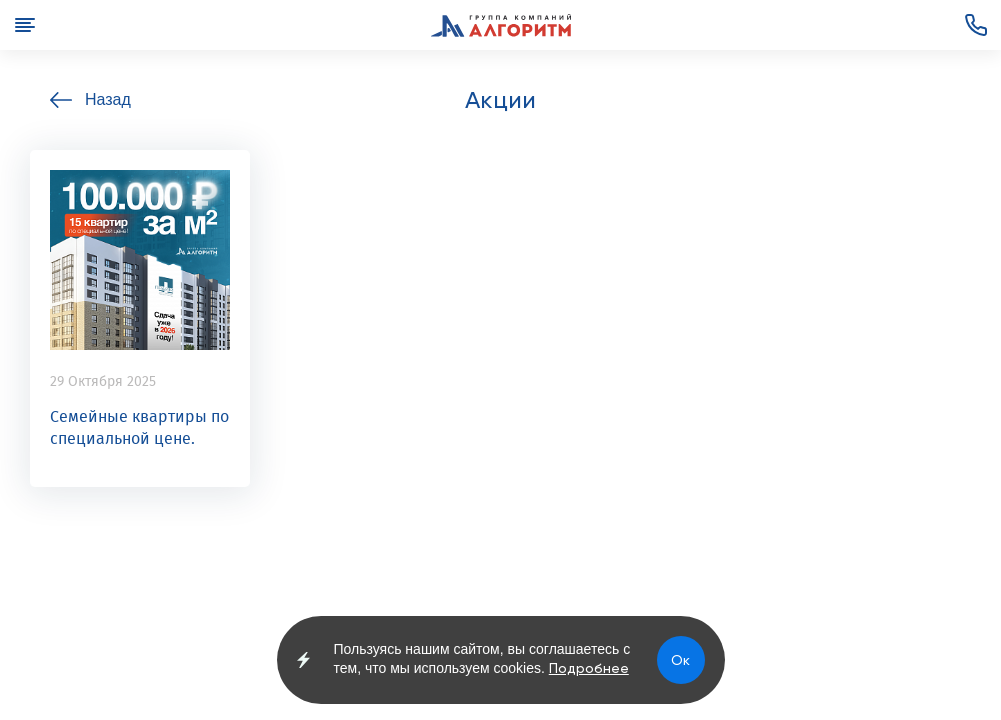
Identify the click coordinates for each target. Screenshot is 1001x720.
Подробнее (589, 668)
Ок (680, 660)
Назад (108, 99)
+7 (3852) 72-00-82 (976, 25)
